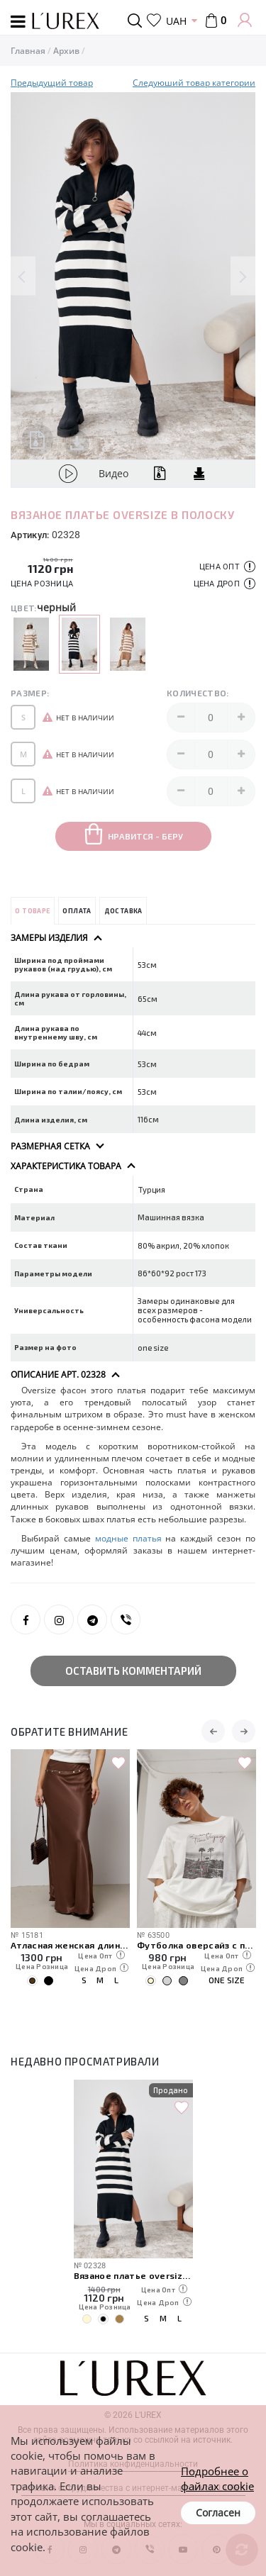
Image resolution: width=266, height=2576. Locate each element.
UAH (176, 21)
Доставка (123, 911)
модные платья (128, 1538)
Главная (28, 51)
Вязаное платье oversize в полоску (133, 2275)
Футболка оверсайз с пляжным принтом (196, 1944)
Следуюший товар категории (194, 83)
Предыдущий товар (52, 83)
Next (243, 276)
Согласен (218, 2512)
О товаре (32, 911)
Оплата (76, 911)
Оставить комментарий (133, 1670)
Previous (23, 276)
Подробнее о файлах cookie (217, 2478)
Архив (66, 51)
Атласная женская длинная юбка (70, 1944)
